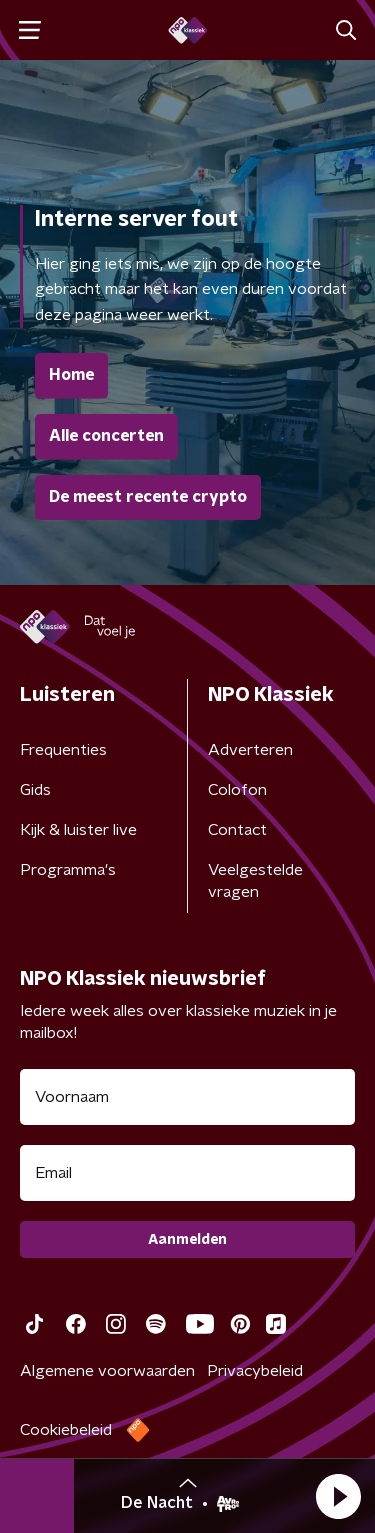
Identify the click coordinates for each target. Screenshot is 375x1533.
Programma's (68, 870)
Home (71, 375)
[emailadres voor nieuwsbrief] (187, 1173)
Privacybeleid (255, 1371)
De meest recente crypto (148, 497)
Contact (237, 830)
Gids (35, 790)
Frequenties (63, 750)
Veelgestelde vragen (255, 881)
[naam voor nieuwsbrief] (187, 1097)
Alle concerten (106, 436)
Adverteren (250, 750)
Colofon (237, 790)
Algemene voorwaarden (107, 1371)
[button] (338, 1496)
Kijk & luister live (78, 830)
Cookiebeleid (66, 1430)
